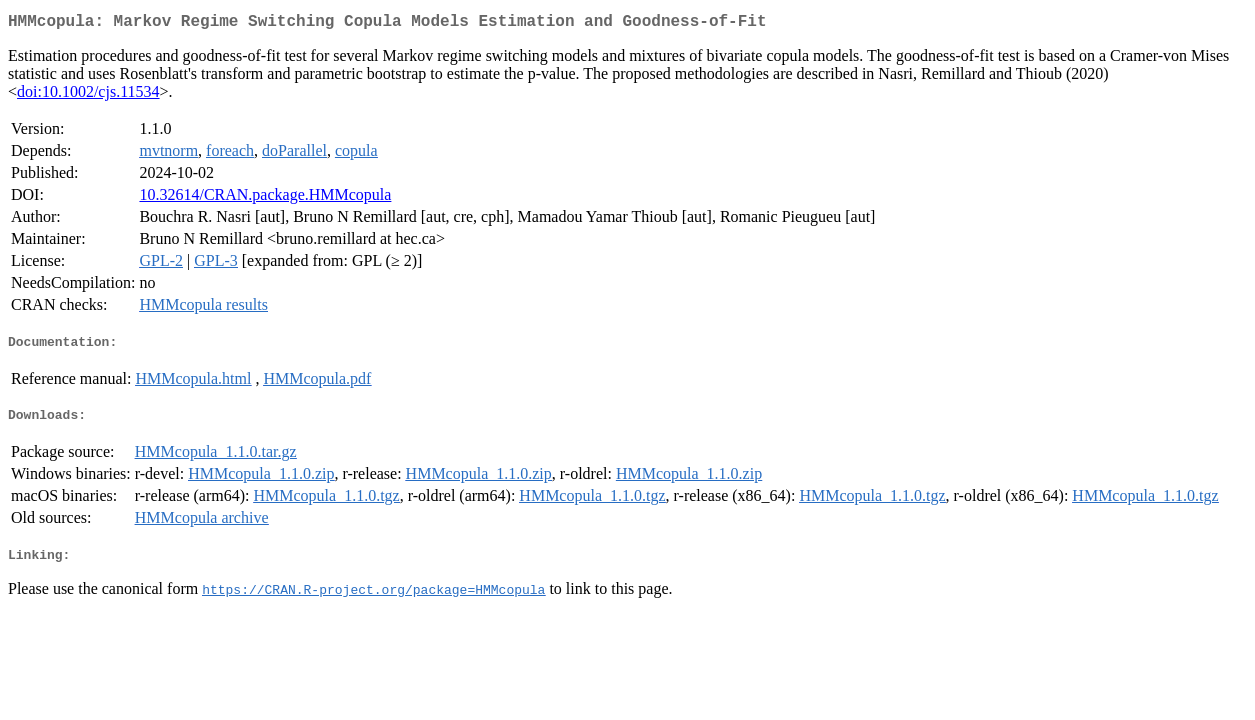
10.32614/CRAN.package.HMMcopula (265, 198)
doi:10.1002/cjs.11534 (88, 95)
